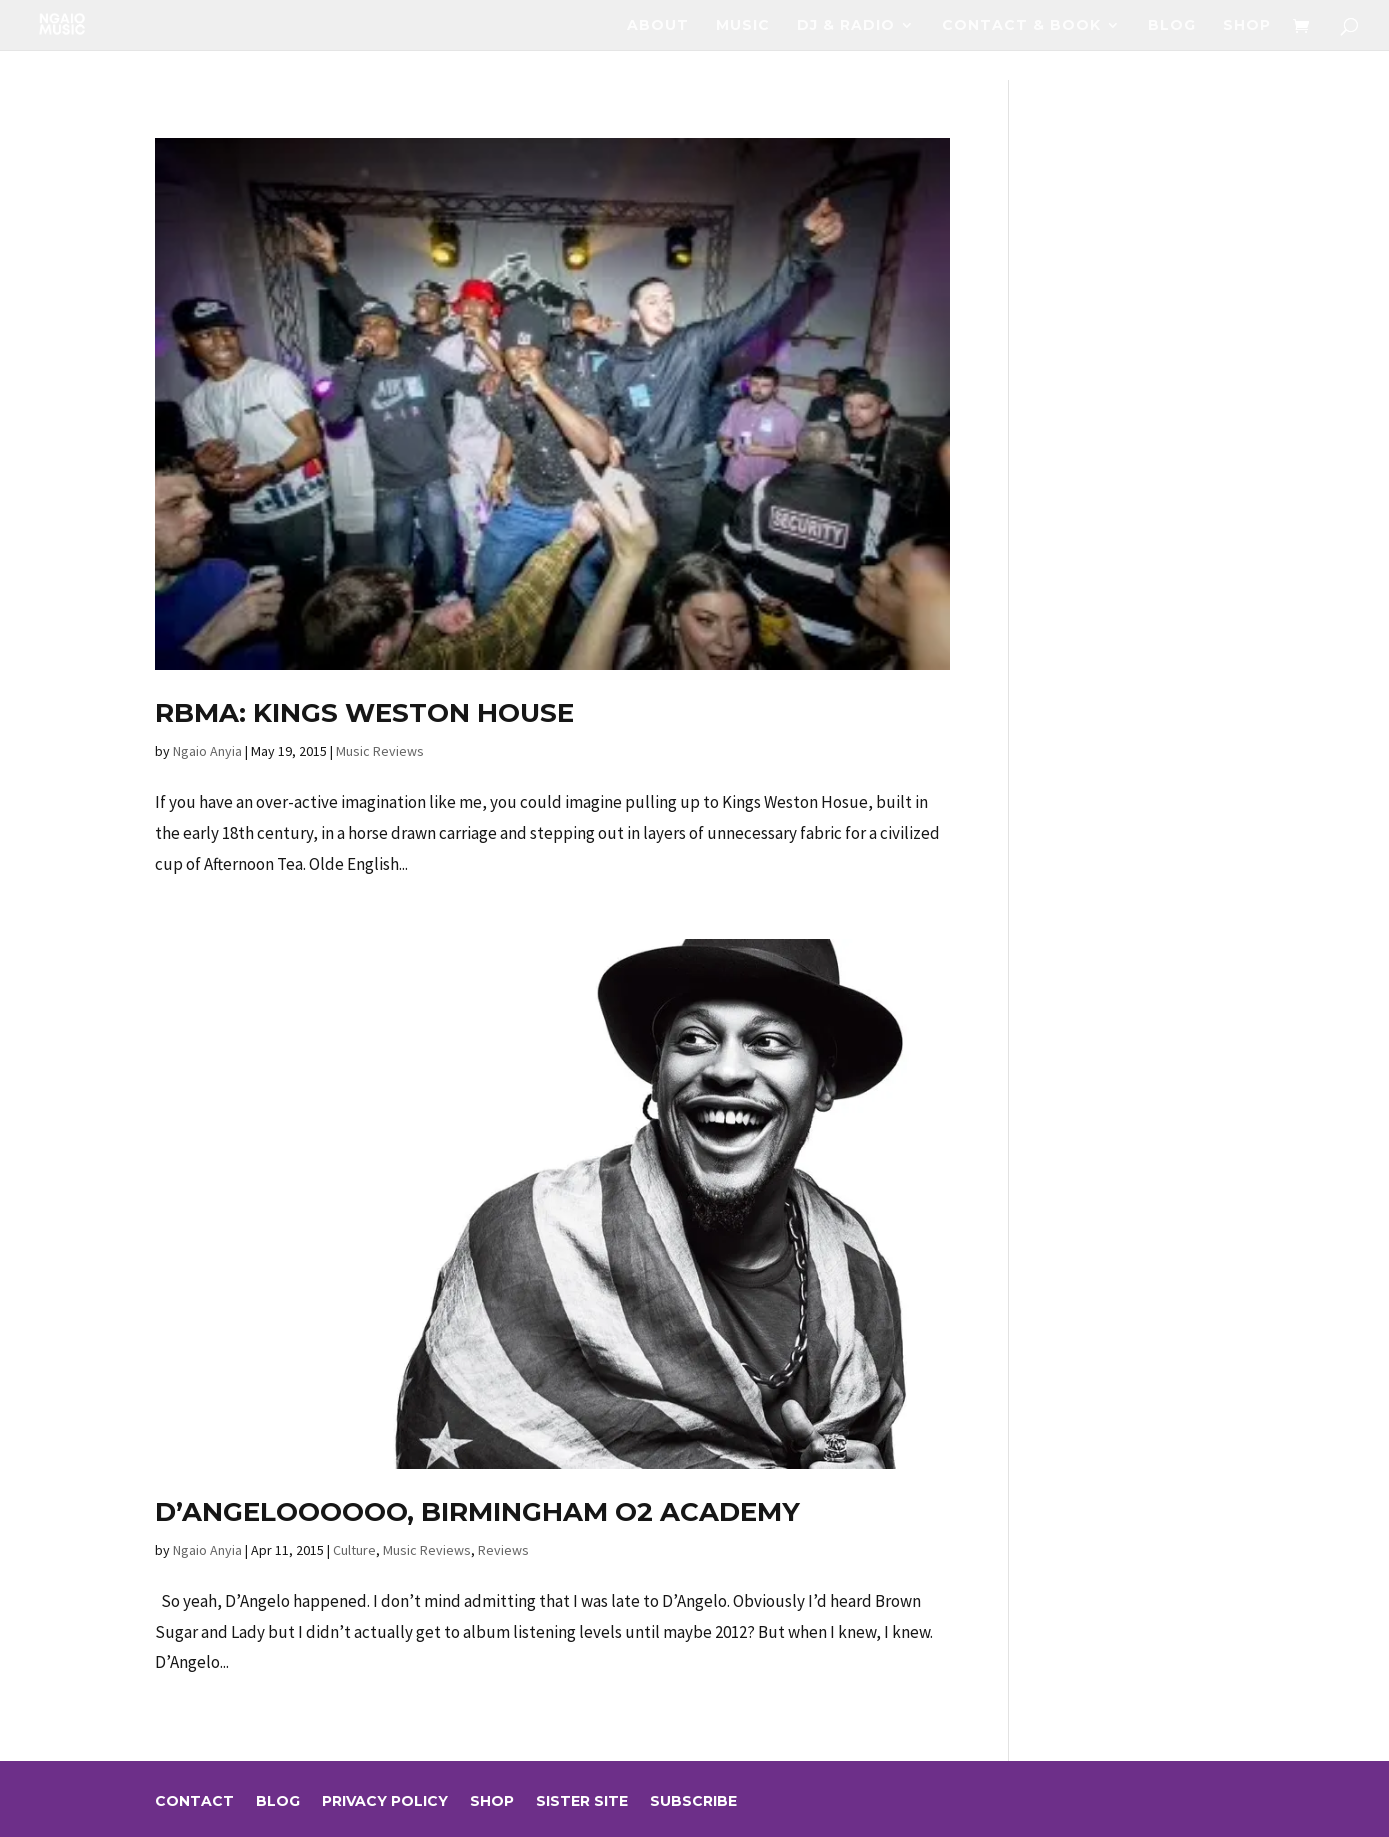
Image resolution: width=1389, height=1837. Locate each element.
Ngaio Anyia (207, 751)
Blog (1172, 26)
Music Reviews (380, 751)
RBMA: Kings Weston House (364, 713)
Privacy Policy (385, 1802)
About (658, 26)
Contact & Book (1021, 26)
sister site (582, 1802)
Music (743, 26)
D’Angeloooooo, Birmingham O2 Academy (477, 1512)
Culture (354, 1550)
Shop (1247, 26)
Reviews (503, 1550)
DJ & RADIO (846, 26)
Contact (194, 1802)
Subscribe (693, 1802)
